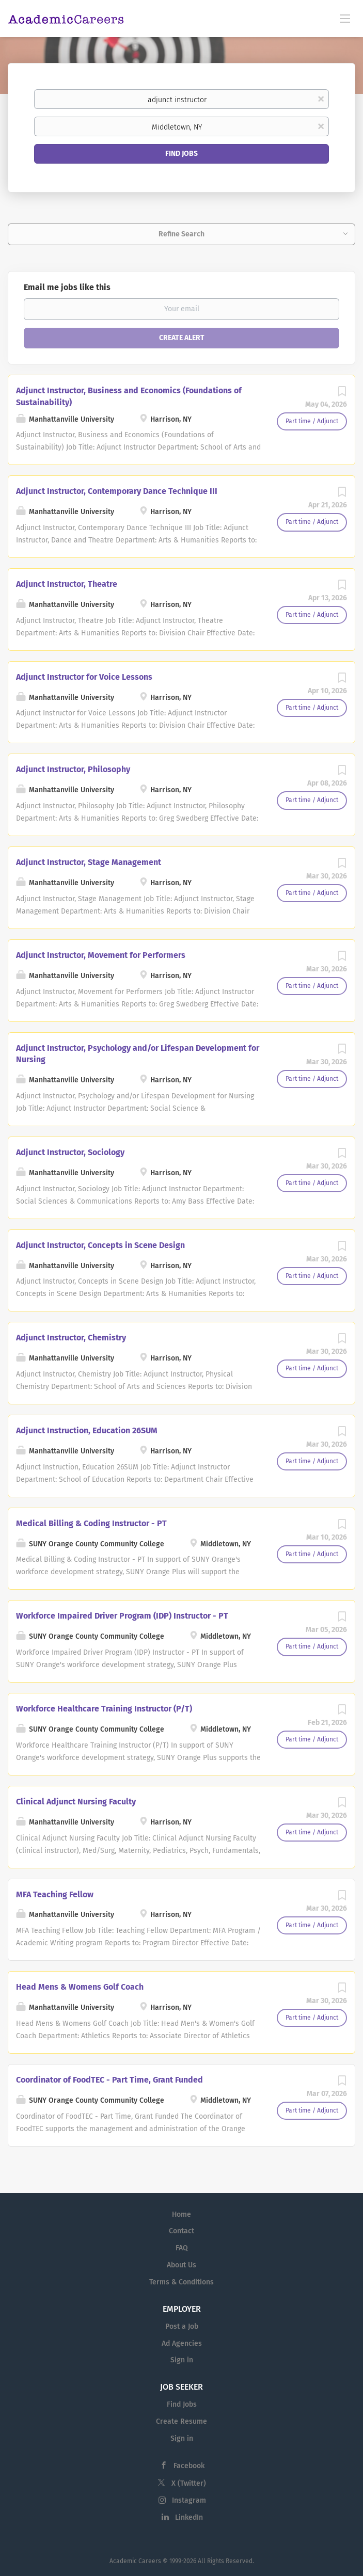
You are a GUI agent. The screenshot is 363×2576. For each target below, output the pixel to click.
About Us (181, 2265)
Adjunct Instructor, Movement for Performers (100, 955)
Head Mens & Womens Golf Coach (80, 1987)
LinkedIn (189, 2517)
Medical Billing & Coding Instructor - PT (91, 1523)
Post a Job (181, 2326)
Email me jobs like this (67, 287)
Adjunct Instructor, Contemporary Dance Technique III (116, 491)
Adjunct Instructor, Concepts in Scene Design (100, 1245)
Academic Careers (135, 2561)
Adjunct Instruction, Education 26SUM (86, 1430)
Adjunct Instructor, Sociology (70, 1152)
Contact (181, 2231)
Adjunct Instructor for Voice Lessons (84, 677)
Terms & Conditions (181, 2282)
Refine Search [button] (181, 234)
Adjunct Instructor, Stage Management (88, 862)
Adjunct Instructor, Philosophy (73, 769)
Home (181, 2214)
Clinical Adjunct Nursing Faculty (76, 1801)
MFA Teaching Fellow (54, 1894)
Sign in (181, 2360)
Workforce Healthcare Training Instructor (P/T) (104, 1709)
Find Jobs (181, 153)
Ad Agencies (182, 2343)
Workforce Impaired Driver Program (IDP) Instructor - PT (122, 1616)
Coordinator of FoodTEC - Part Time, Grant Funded (109, 2080)
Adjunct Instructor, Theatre (66, 584)
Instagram (189, 2500)
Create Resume (181, 2421)
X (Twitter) (188, 2483)
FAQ (182, 2248)
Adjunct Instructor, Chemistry (71, 1337)
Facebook (188, 2465)
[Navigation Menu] (345, 18)
